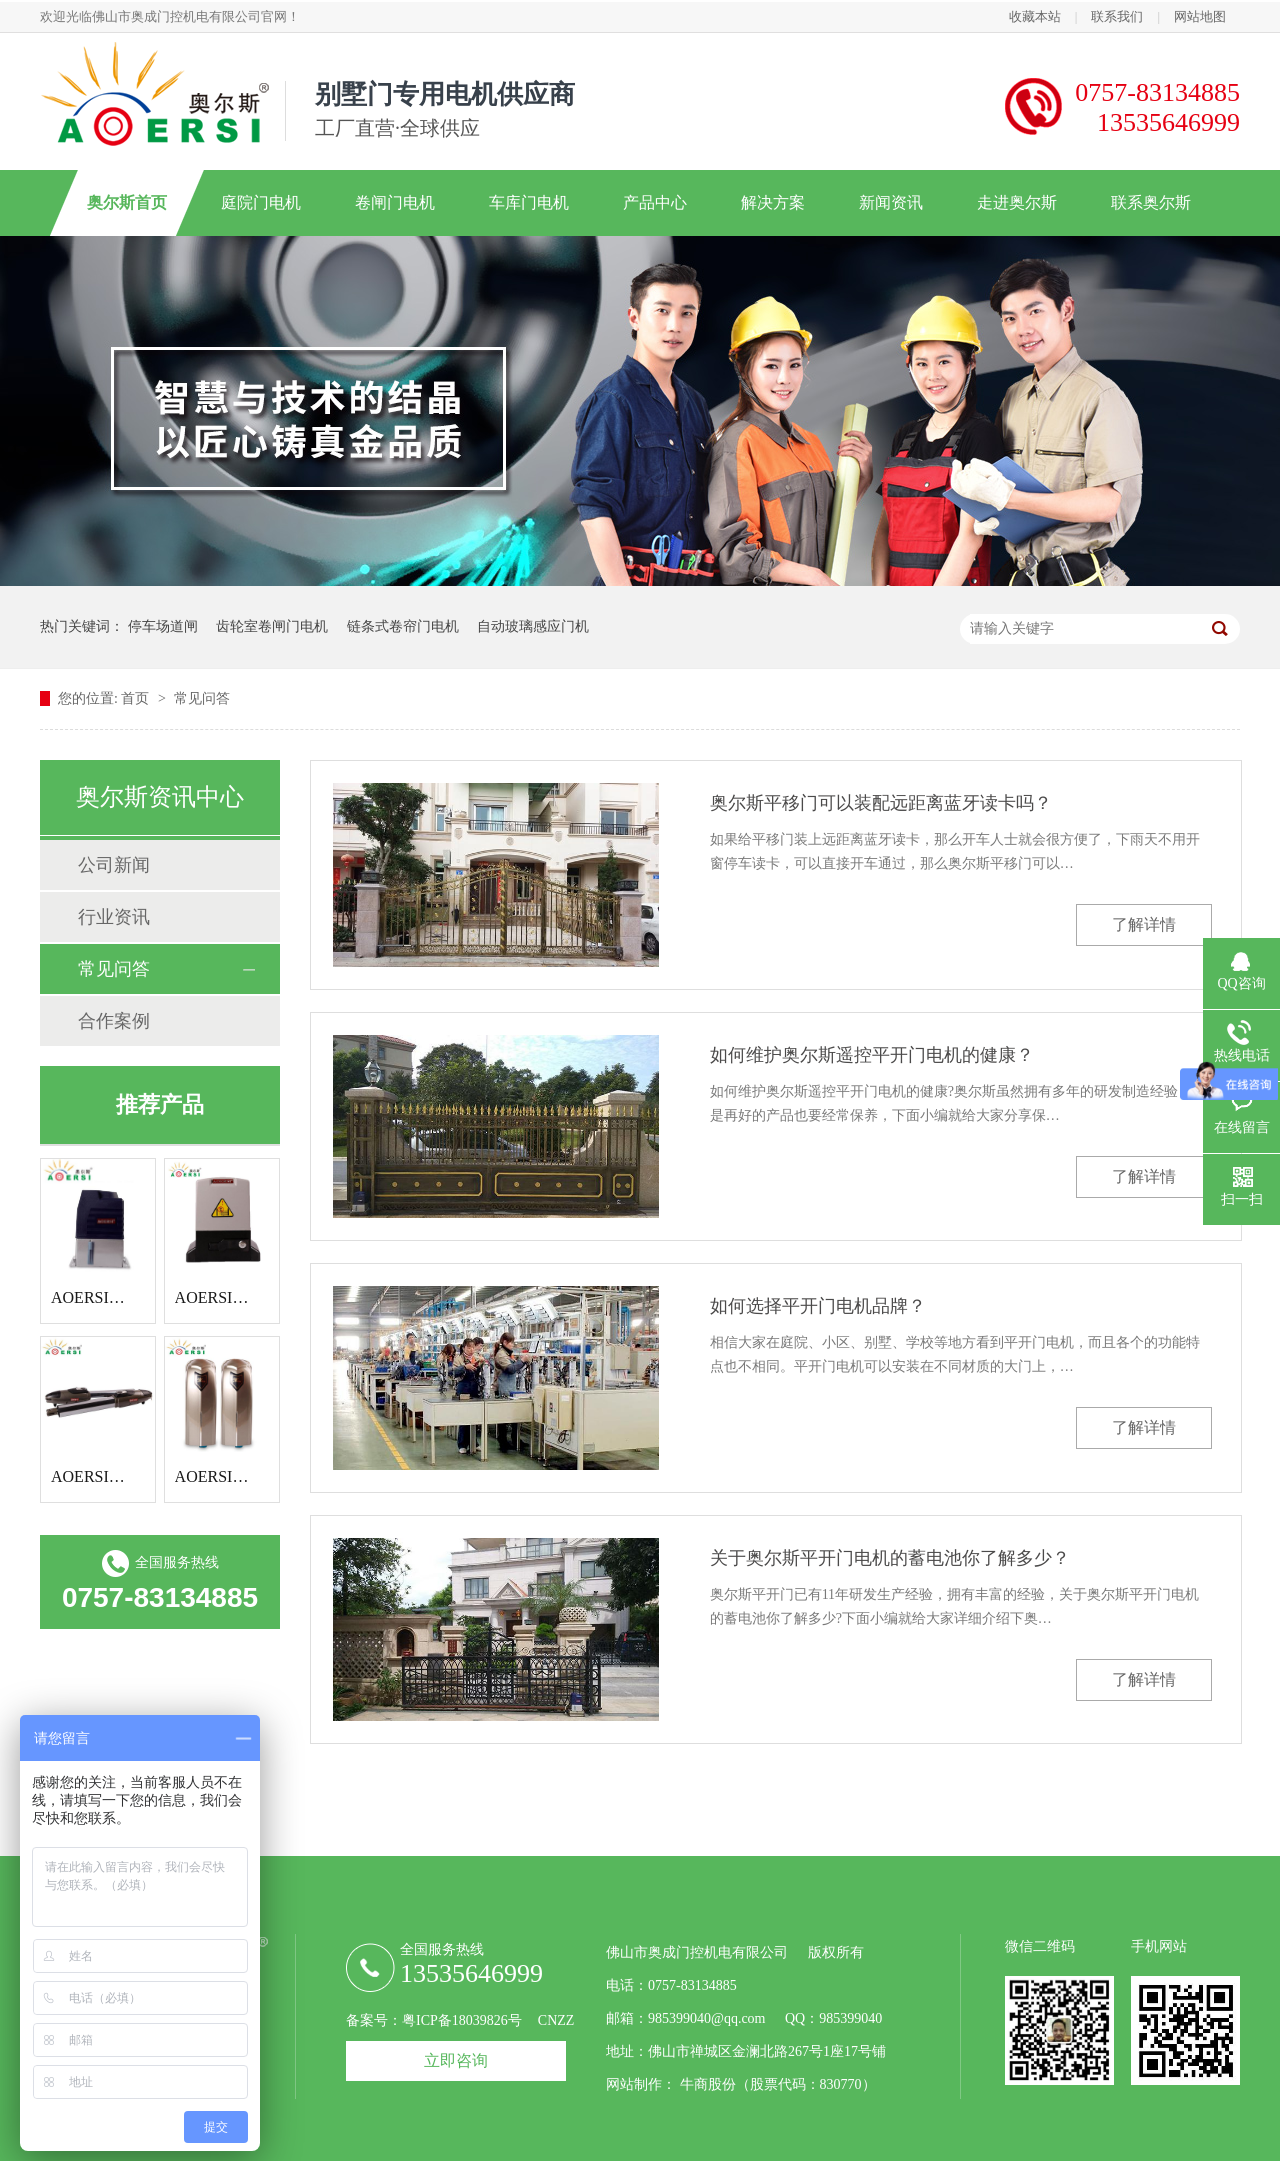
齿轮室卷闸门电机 (272, 626)
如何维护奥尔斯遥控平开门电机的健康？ (872, 1055)
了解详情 (1144, 924)
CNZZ (556, 2020)
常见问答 (202, 698)
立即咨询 (456, 2060)
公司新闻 (114, 865)
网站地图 (1200, 16)
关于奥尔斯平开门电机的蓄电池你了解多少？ (890, 1558)
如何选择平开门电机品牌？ (818, 1306)
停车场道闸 (163, 626)
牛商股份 (708, 2084)
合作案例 (114, 1021)
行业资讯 (114, 917)
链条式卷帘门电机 (403, 626)
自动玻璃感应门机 (533, 626)
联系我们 (1117, 16)
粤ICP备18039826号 (462, 2020)
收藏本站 (1035, 16)
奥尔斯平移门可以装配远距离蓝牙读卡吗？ (881, 803)
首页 (137, 698)
